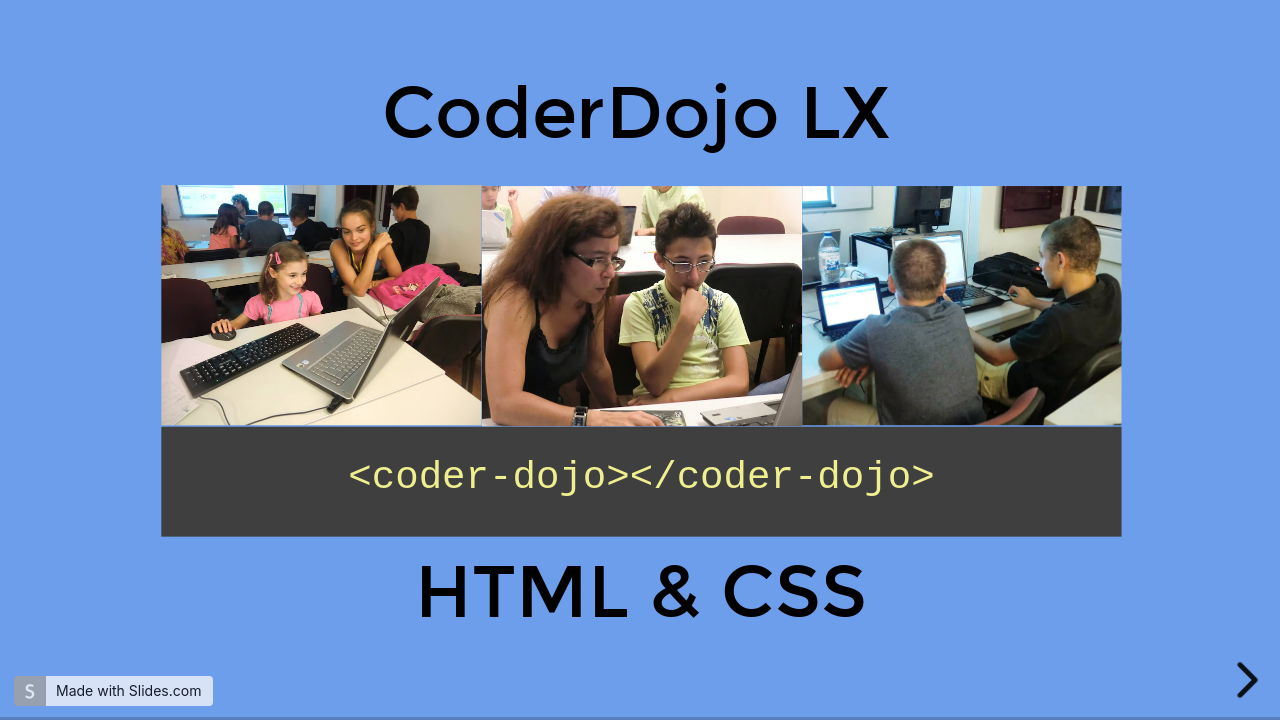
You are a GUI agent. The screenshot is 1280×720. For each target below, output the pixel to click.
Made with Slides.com (128, 690)
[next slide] (1252, 680)
